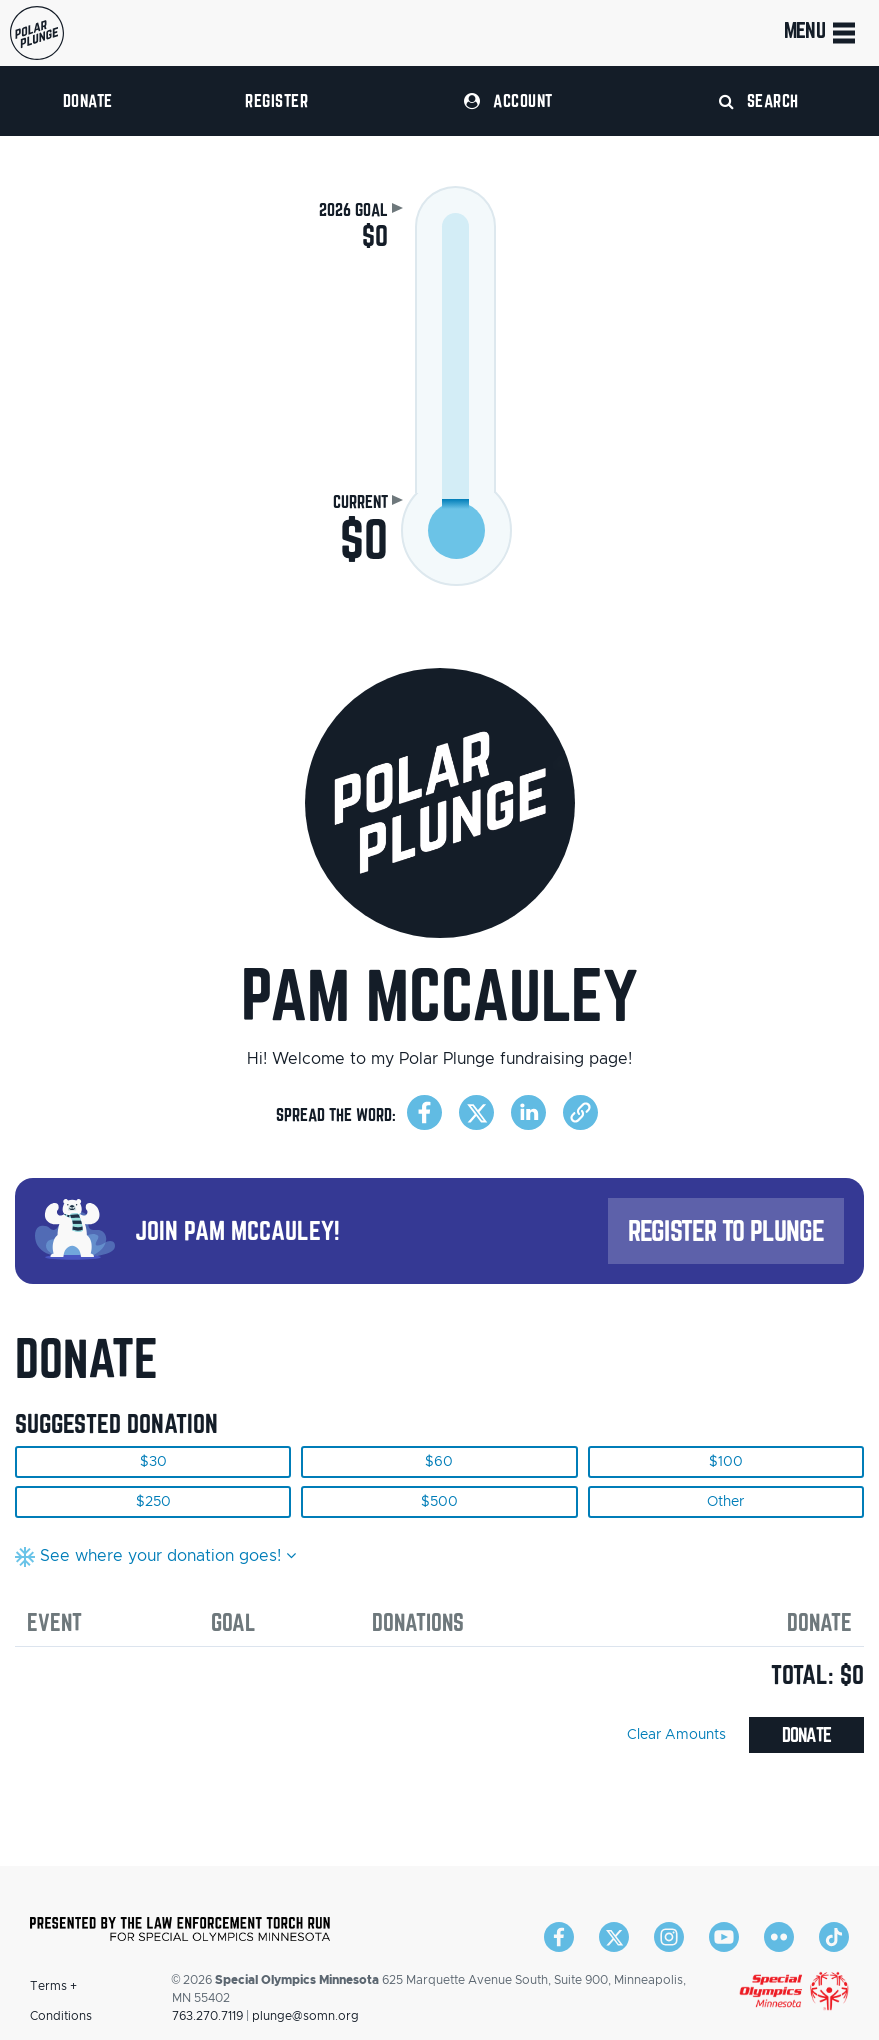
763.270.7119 (207, 2016)
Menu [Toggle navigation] (821, 33)
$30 (153, 1462)
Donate (88, 100)
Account (508, 100)
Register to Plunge (726, 1230)
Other (725, 1502)
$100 (726, 1462)
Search (759, 100)
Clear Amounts (676, 1735)
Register (276, 100)
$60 (439, 1462)
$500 (439, 1502)
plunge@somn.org (305, 2016)
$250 (153, 1502)
